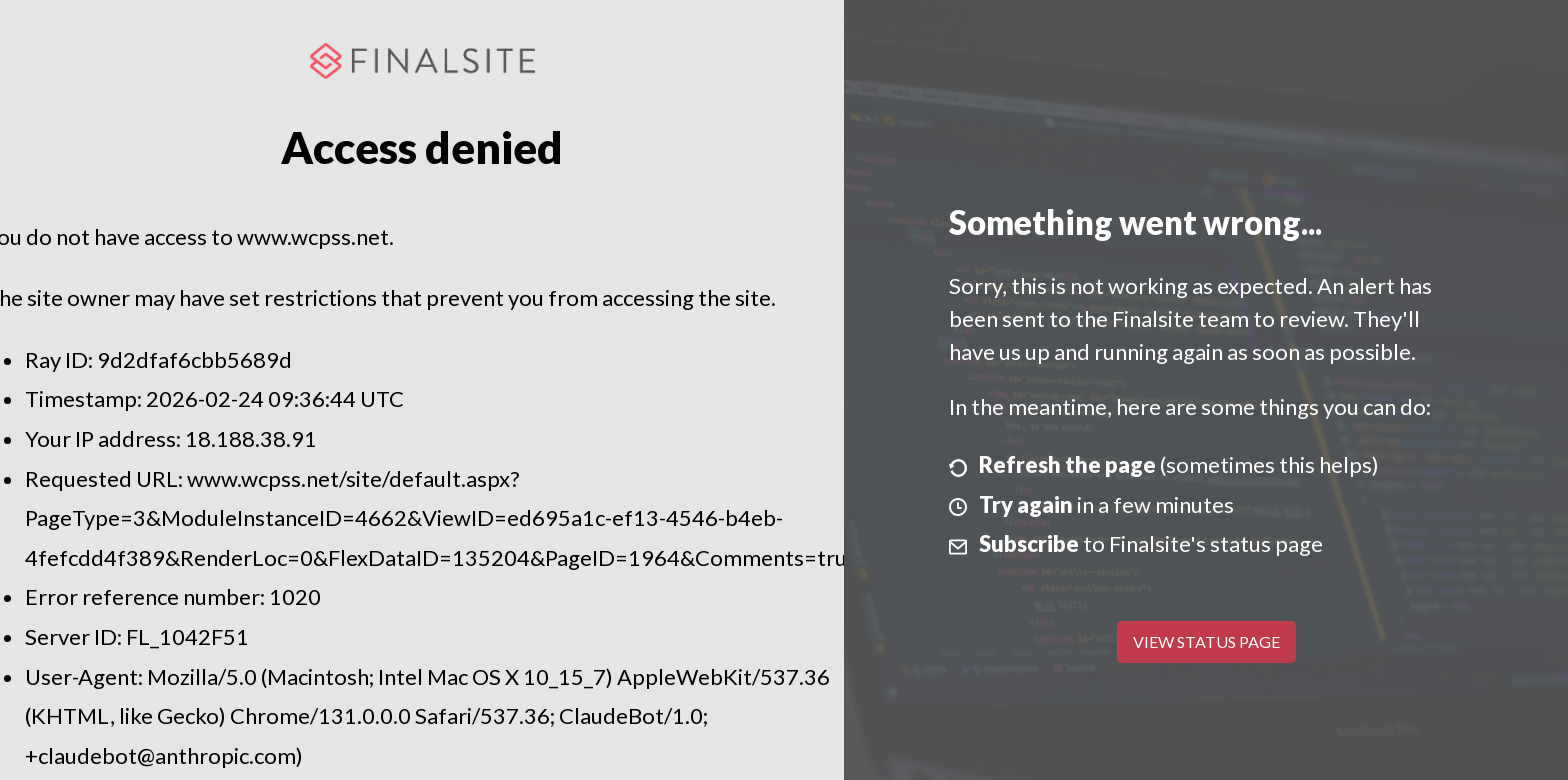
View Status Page (1206, 641)
